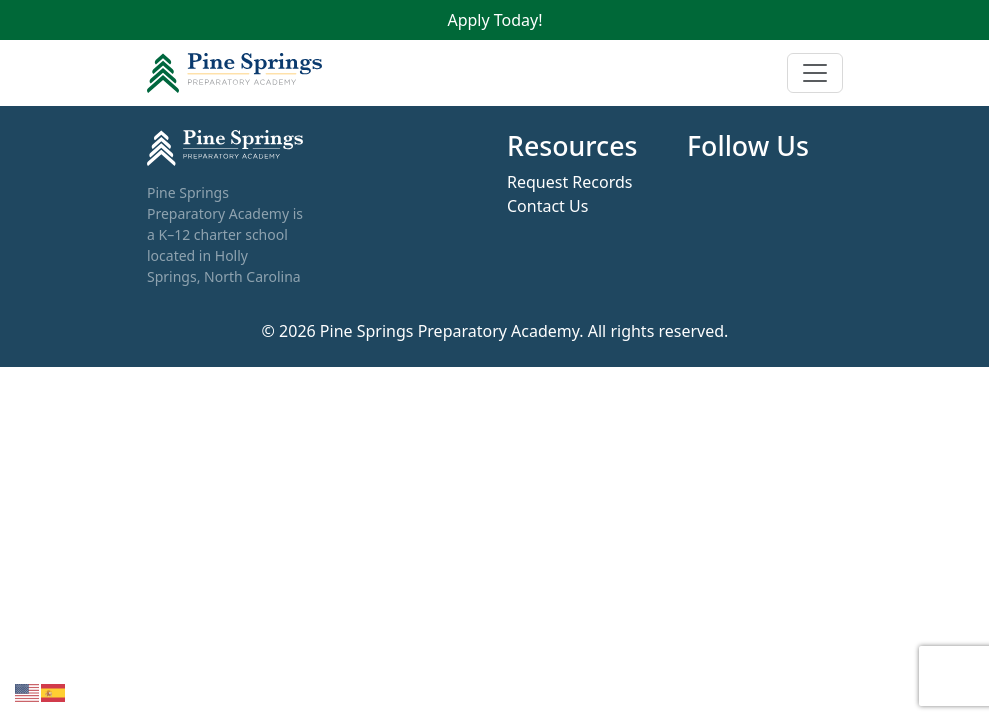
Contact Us (547, 206)
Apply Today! (494, 20)
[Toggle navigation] (815, 73)
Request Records (569, 182)
